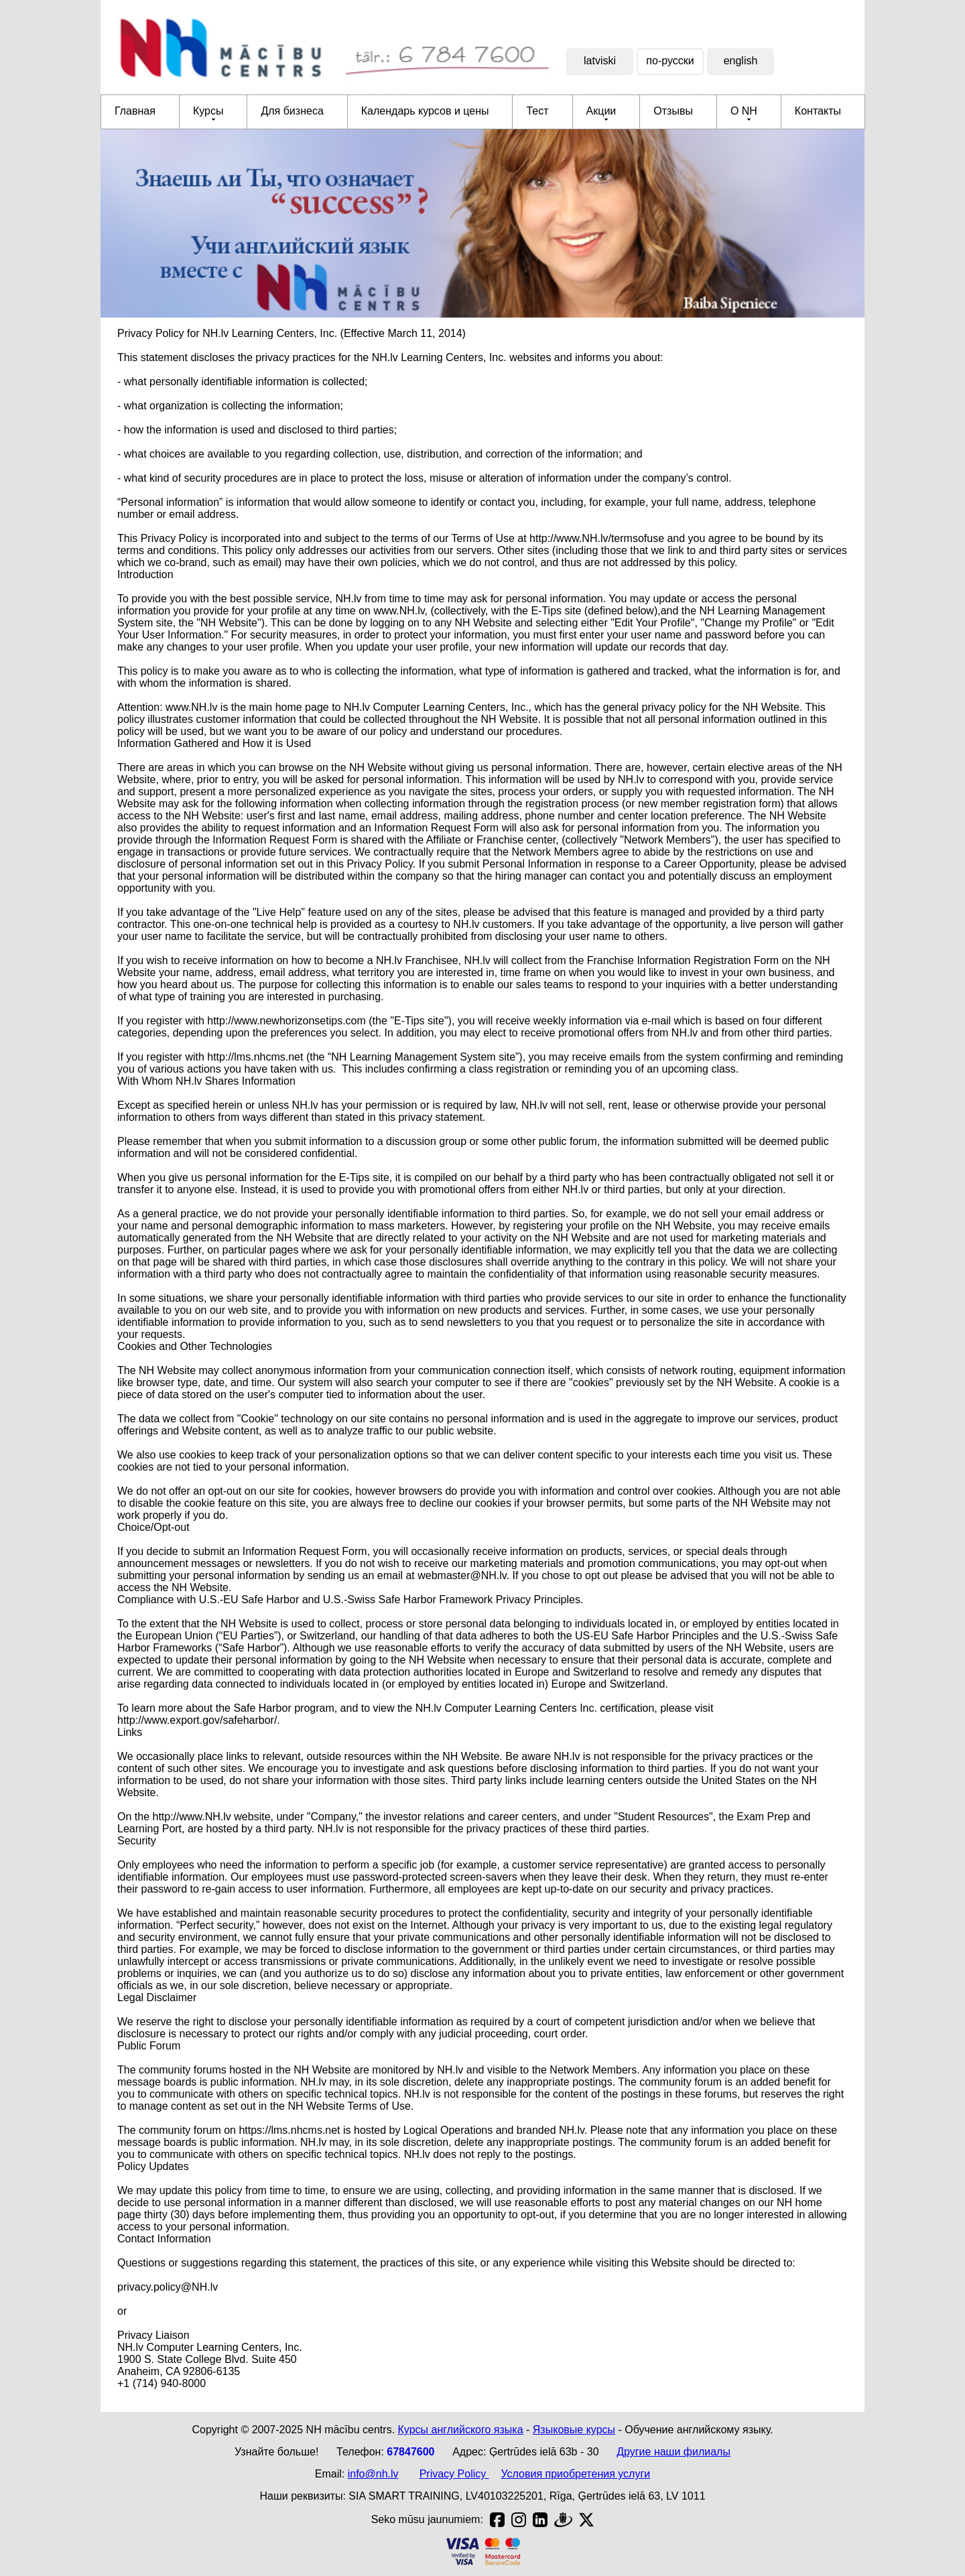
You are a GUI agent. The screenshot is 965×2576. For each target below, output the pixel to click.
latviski (600, 60)
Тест (537, 111)
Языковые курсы (574, 2429)
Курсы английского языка (460, 2429)
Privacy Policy (454, 2474)
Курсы (208, 111)
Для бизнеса (292, 111)
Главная (135, 111)
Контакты (818, 111)
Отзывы (673, 111)
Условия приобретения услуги (575, 2474)
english (741, 60)
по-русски (670, 60)
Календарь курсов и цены (425, 111)
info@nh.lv (373, 2474)
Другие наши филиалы (673, 2451)
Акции (601, 111)
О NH (743, 111)
